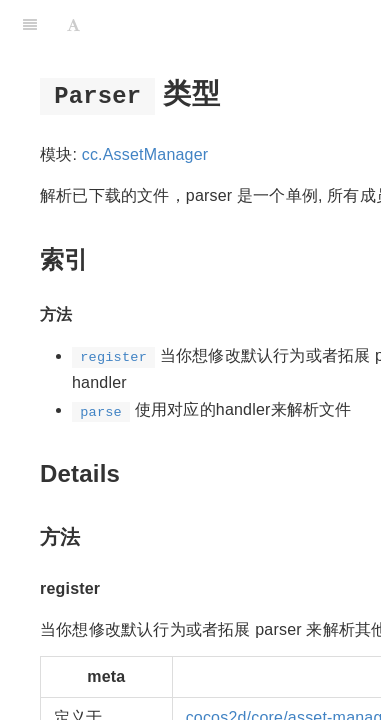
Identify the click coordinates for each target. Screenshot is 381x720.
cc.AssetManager (145, 154)
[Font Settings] (73, 25)
